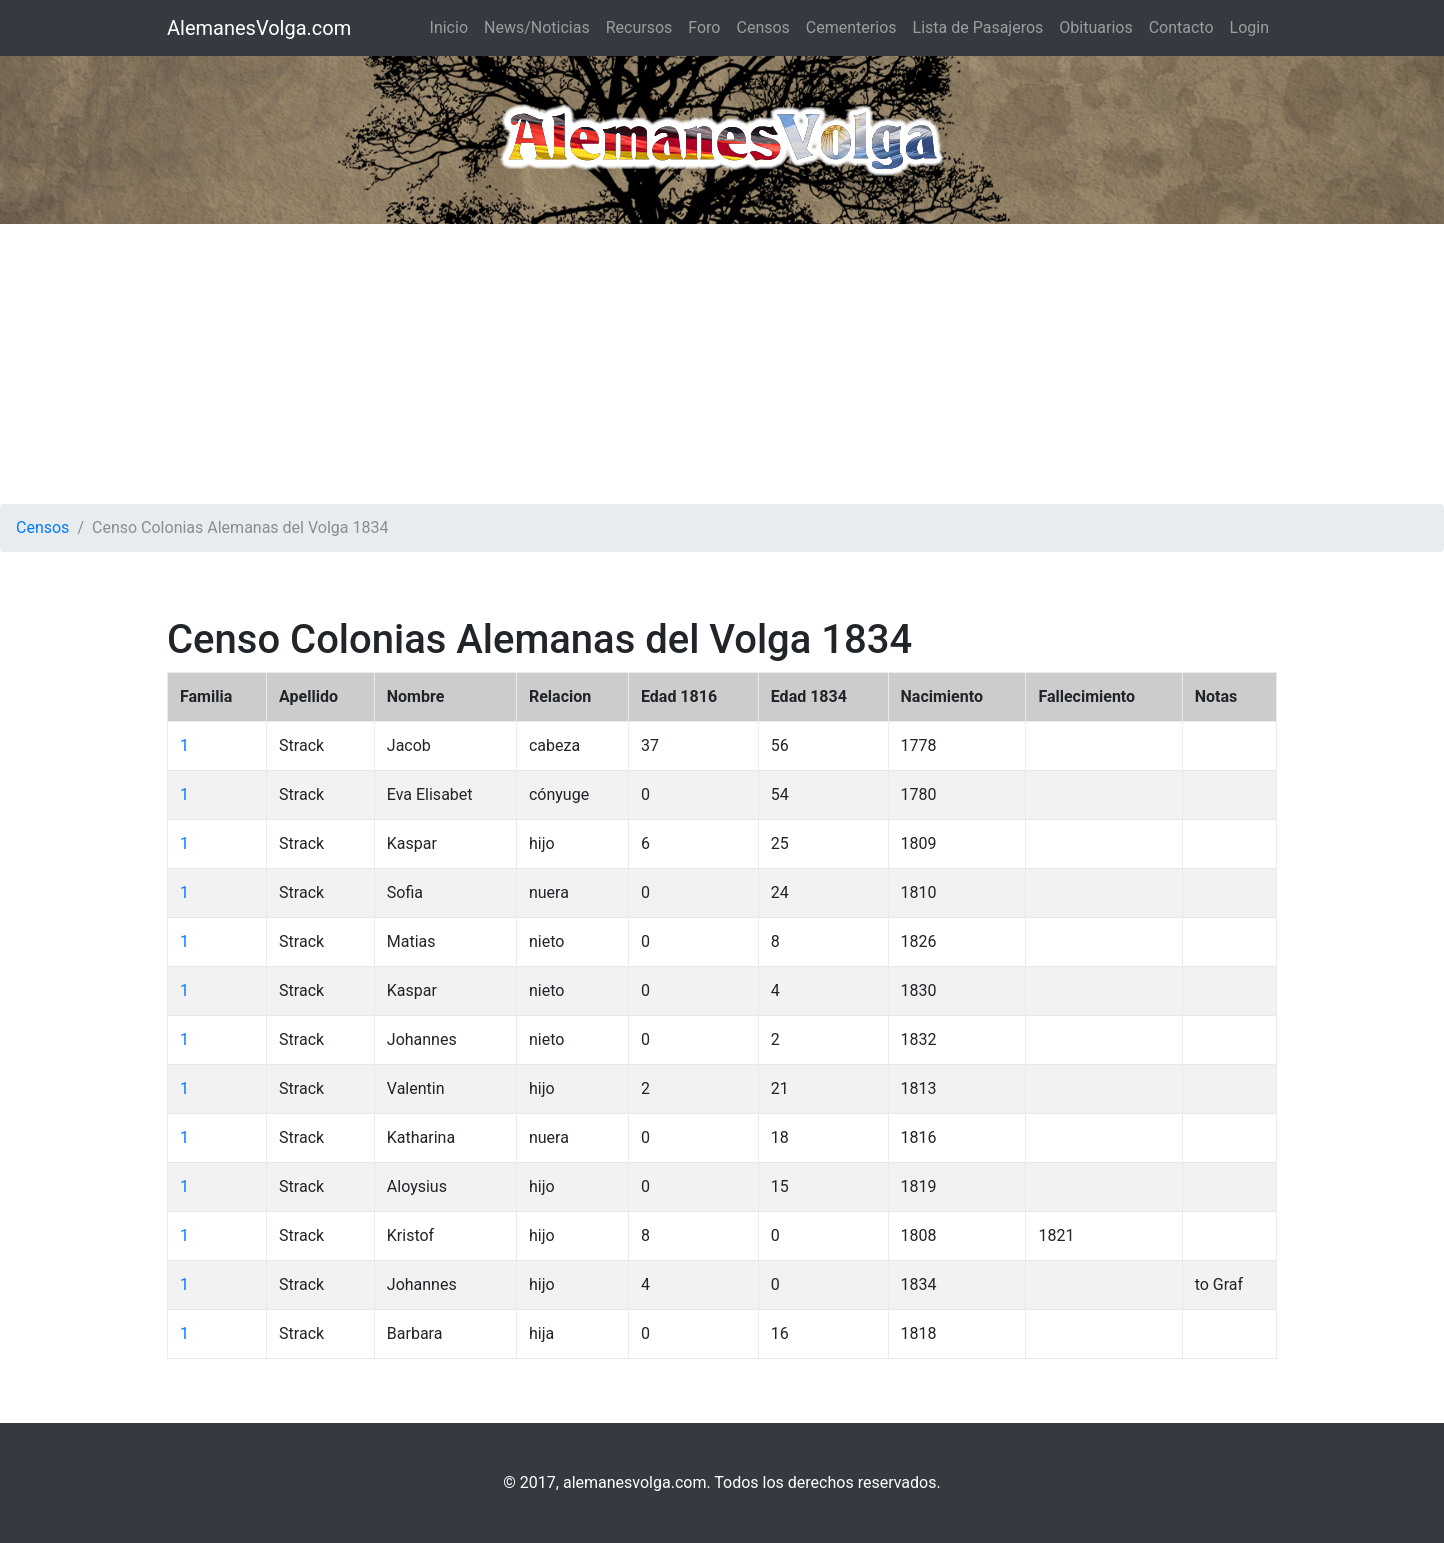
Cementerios (851, 27)
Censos (762, 27)
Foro (704, 27)
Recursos (639, 27)
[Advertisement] (722, 364)
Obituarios (1095, 27)
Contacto (1181, 27)
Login (1249, 27)
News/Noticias (537, 27)
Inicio (449, 27)
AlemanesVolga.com (259, 28)
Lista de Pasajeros (978, 27)
